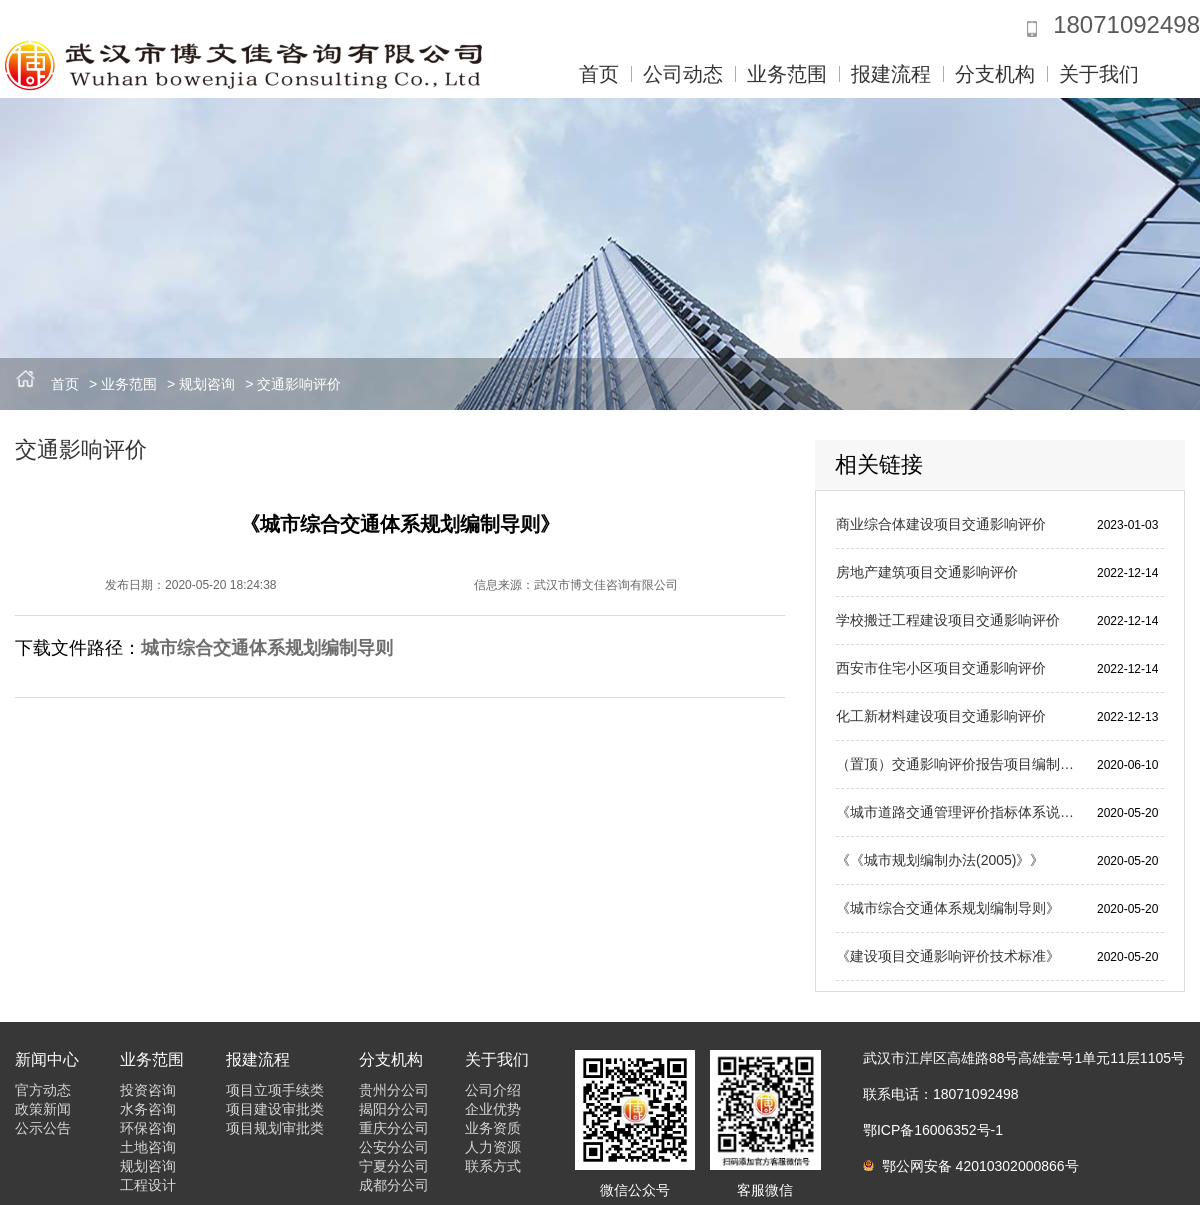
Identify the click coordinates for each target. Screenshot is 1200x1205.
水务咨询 (148, 1109)
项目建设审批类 (275, 1109)
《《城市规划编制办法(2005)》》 (940, 860)
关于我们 (1099, 74)
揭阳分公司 (394, 1109)
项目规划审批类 (275, 1128)
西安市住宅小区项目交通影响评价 (941, 668)
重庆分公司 (394, 1128)
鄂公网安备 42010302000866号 (971, 1166)
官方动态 (43, 1090)
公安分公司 (394, 1147)
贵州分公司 (394, 1090)
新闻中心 (47, 1059)
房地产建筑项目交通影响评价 (927, 572)
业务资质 (493, 1128)
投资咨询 (148, 1090)
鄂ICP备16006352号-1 (933, 1130)
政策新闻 (43, 1109)
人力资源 (493, 1147)
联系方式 (493, 1166)
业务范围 (787, 74)
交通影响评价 (299, 384)
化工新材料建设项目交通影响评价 (941, 716)
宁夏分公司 (394, 1166)
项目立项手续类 (275, 1090)
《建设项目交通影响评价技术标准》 (948, 956)
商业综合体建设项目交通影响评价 (941, 524)
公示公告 (43, 1128)
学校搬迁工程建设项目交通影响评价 (948, 620)
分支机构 (995, 74)
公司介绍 (493, 1090)
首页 (599, 74)
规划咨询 (207, 384)
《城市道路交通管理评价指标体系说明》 (958, 812)
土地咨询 (148, 1147)
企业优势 (493, 1109)
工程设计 (148, 1185)
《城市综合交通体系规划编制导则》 (948, 908)
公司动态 (683, 74)
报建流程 (891, 74)
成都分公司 (394, 1185)
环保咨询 (148, 1128)
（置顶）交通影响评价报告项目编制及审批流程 (958, 764)
